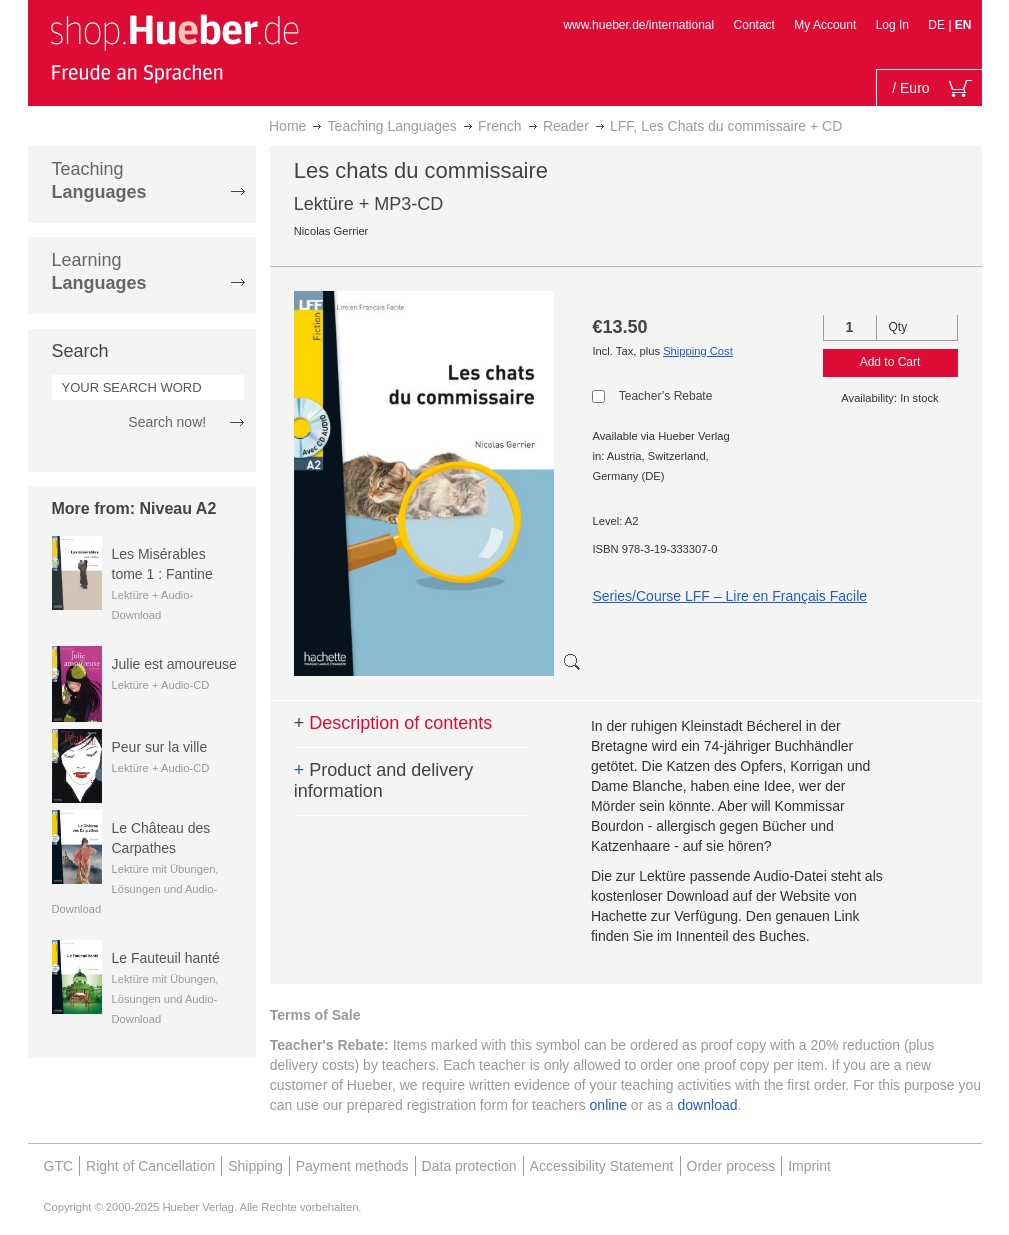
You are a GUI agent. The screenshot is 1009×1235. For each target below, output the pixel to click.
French (500, 126)
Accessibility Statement (602, 1166)
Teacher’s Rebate (666, 396)
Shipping (255, 1166)
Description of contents (393, 723)
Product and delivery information (384, 781)
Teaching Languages (392, 126)
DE (938, 25)
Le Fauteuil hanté (166, 958)
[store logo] (174, 48)
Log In (892, 25)
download (708, 1105)
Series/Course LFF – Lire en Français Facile (729, 596)
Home (287, 126)
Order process (731, 1166)
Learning (99, 271)
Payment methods (352, 1166)
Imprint (809, 1166)
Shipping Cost (698, 351)
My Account (825, 25)
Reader (566, 126)
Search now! (167, 422)
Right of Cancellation (150, 1166)
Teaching (99, 180)
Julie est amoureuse (174, 664)
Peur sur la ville (160, 747)
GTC (59, 1166)
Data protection (469, 1166)
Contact (754, 25)
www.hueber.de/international (638, 25)
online (608, 1105)
